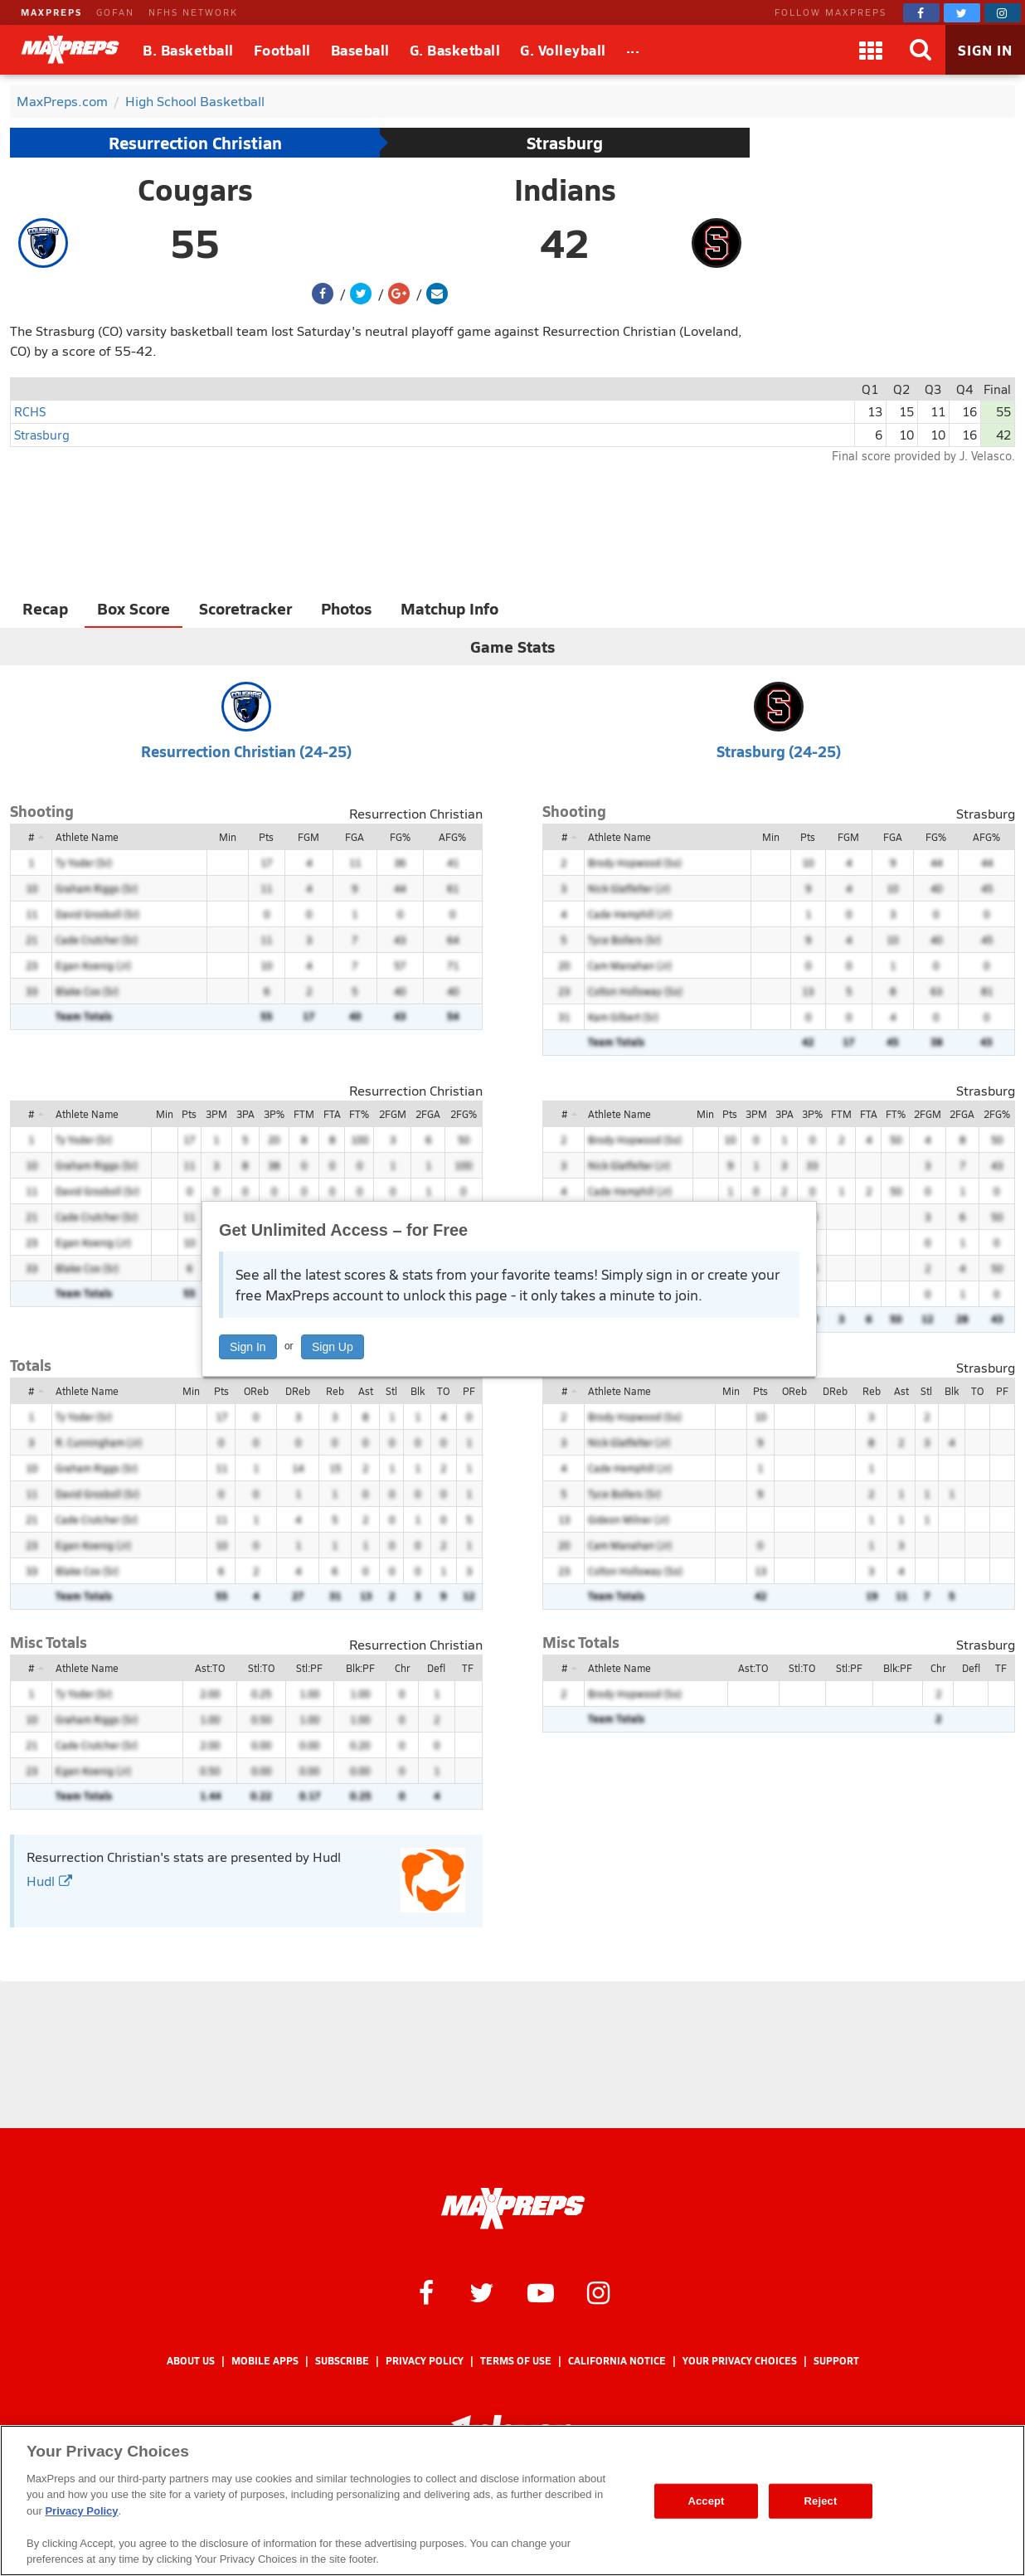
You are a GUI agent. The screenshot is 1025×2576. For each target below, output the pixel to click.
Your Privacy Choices (740, 2361)
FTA (332, 1113)
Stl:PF (309, 1667)
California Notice (617, 2361)
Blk (417, 1390)
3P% (274, 1113)
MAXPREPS (51, 12)
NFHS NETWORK (193, 12)
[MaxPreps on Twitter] (962, 12)
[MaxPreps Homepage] (512, 2208)
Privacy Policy (425, 2361)
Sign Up (332, 1347)
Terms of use (515, 2361)
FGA (354, 836)
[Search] (920, 50)
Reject (821, 2501)
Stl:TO (261, 1667)
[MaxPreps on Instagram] (1002, 12)
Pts (266, 836)
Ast (365, 1390)
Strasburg (565, 142)
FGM (308, 836)
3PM (216, 1113)
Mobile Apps (265, 2361)
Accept (705, 2501)
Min (227, 836)
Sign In (248, 1347)
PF (469, 1390)
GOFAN (115, 12)
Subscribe (342, 2361)
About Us (191, 2361)
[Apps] (871, 50)
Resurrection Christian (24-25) (246, 751)
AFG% (452, 836)
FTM (304, 1113)
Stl (391, 1390)
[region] (512, 2500)
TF (468, 1667)
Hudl (49, 1880)
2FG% (463, 1113)
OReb (256, 1390)
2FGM (392, 1113)
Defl (436, 1667)
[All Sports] (633, 50)
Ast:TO (210, 1667)
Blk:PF (360, 1667)
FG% (400, 836)
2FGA (427, 1113)
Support (836, 2361)
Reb (335, 1390)
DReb (297, 1390)
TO (443, 1390)
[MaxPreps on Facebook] (921, 12)
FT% (359, 1113)
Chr (402, 1667)
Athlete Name (87, 836)
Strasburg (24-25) (779, 751)
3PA (245, 1113)
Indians (565, 189)
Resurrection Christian (195, 142)
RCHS (30, 411)
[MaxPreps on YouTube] (540, 2291)
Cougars (195, 189)
